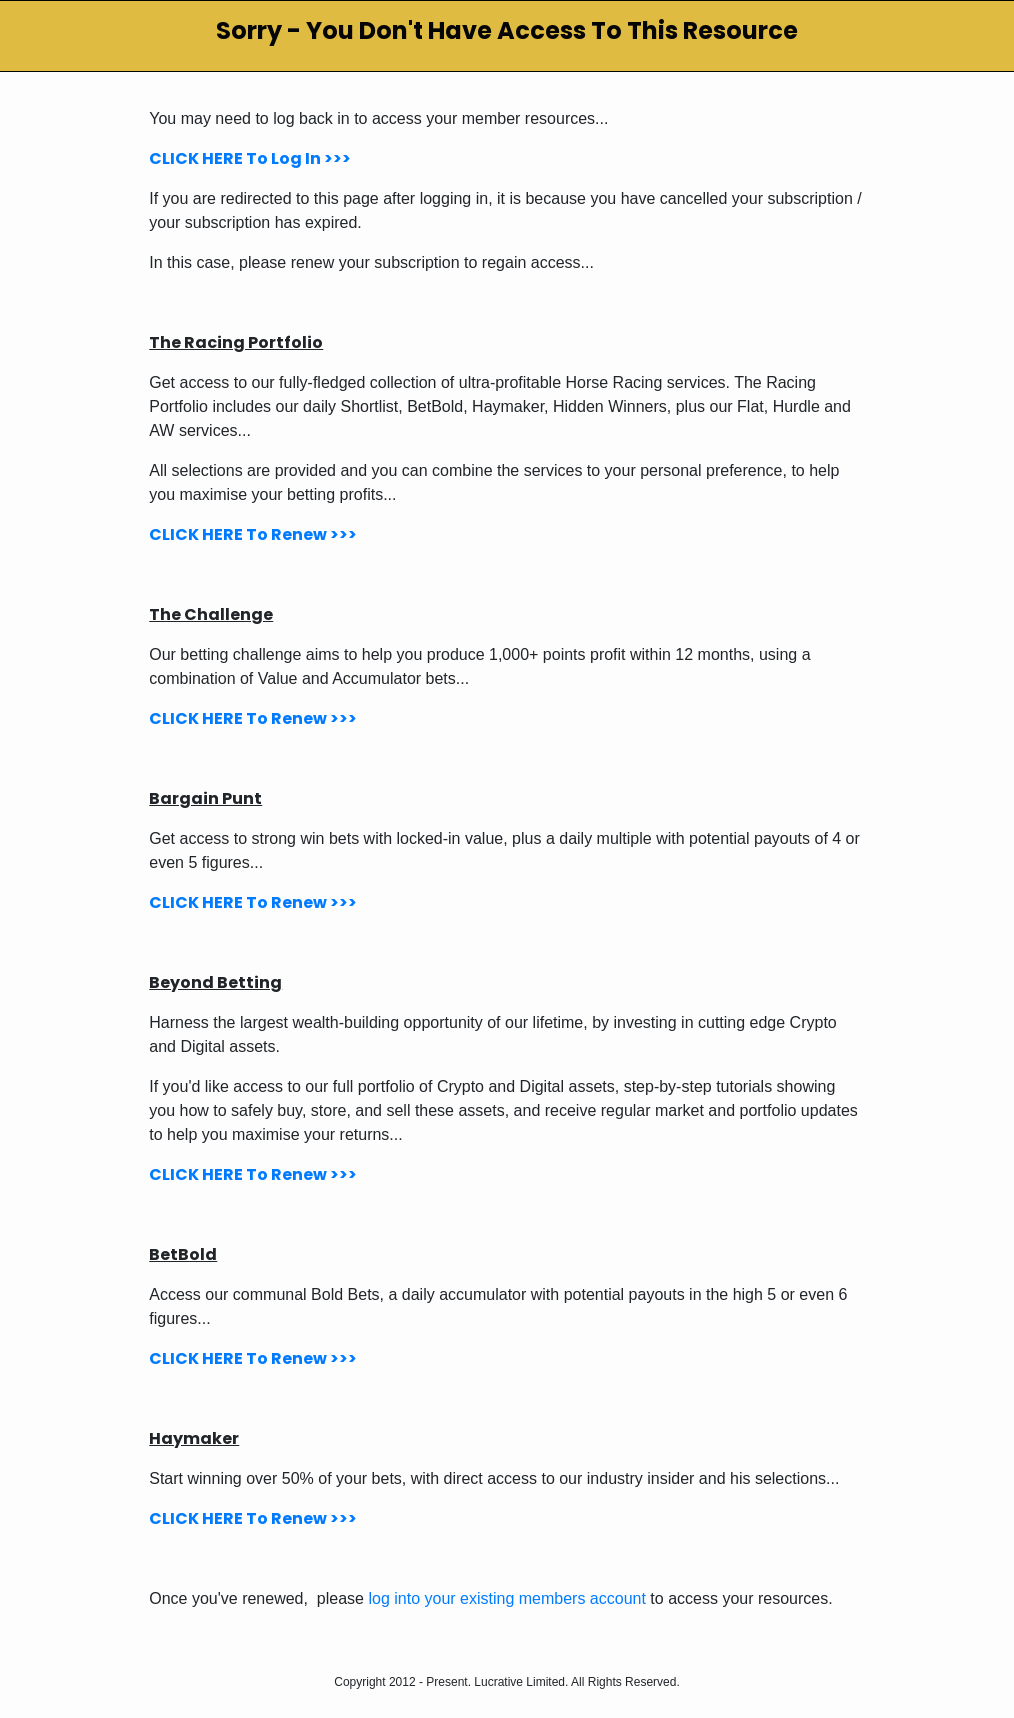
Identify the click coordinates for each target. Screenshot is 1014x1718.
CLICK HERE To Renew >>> (253, 534)
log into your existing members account (506, 1598)
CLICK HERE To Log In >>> (250, 158)
